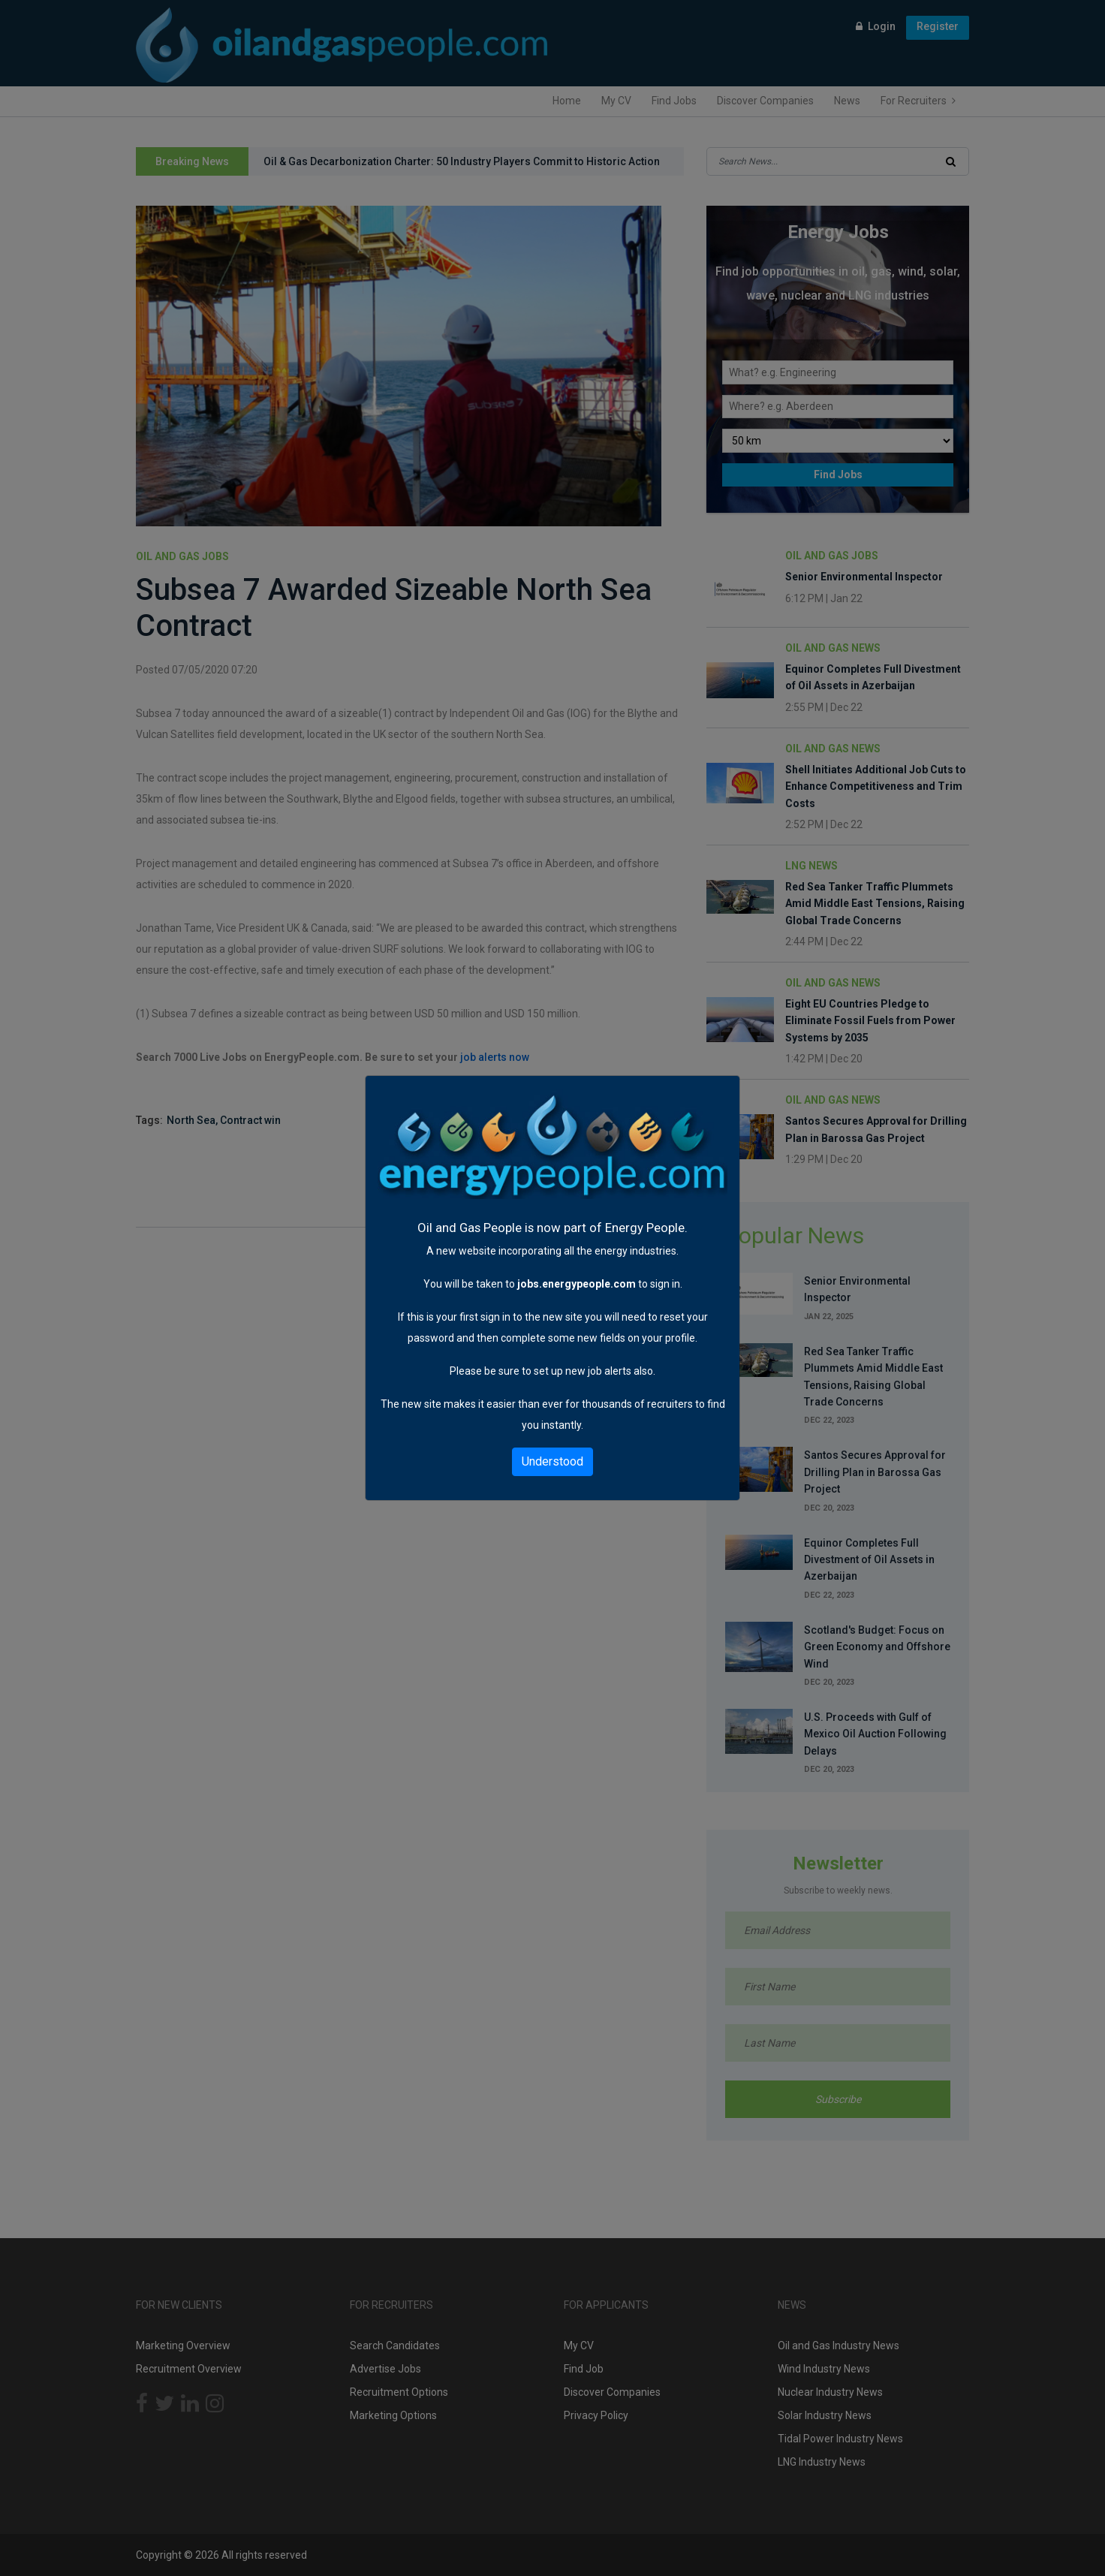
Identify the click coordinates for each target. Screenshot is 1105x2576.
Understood (552, 1461)
